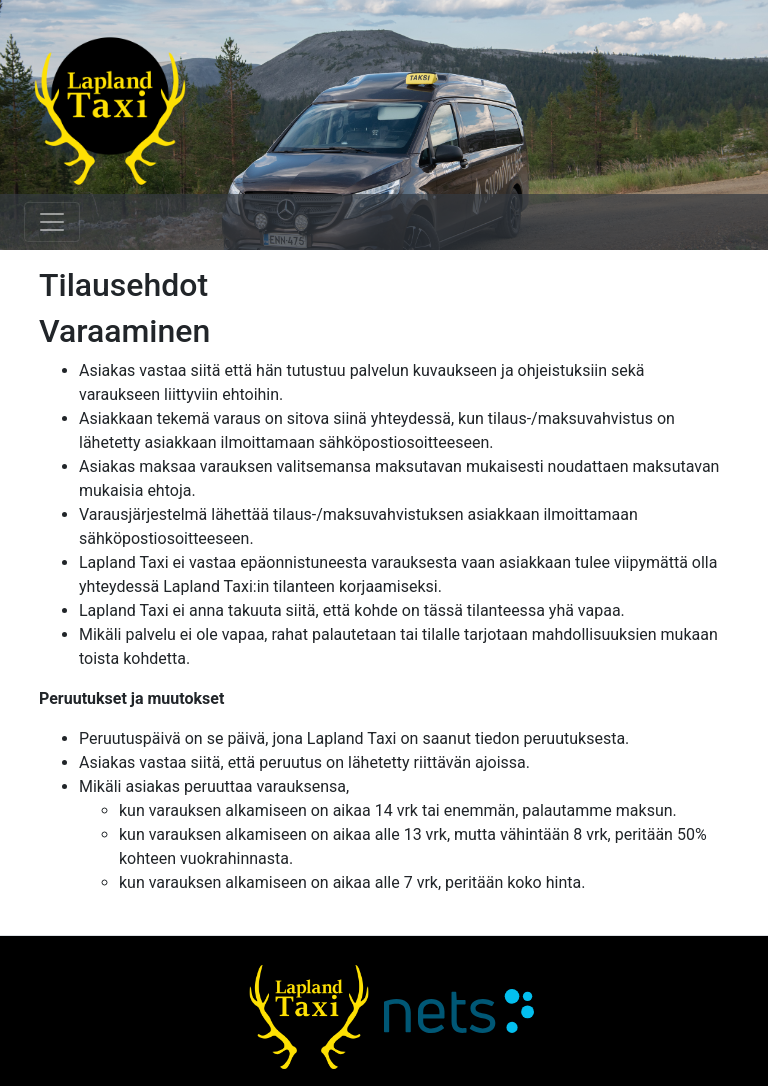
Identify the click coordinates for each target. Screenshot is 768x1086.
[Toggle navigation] (52, 222)
